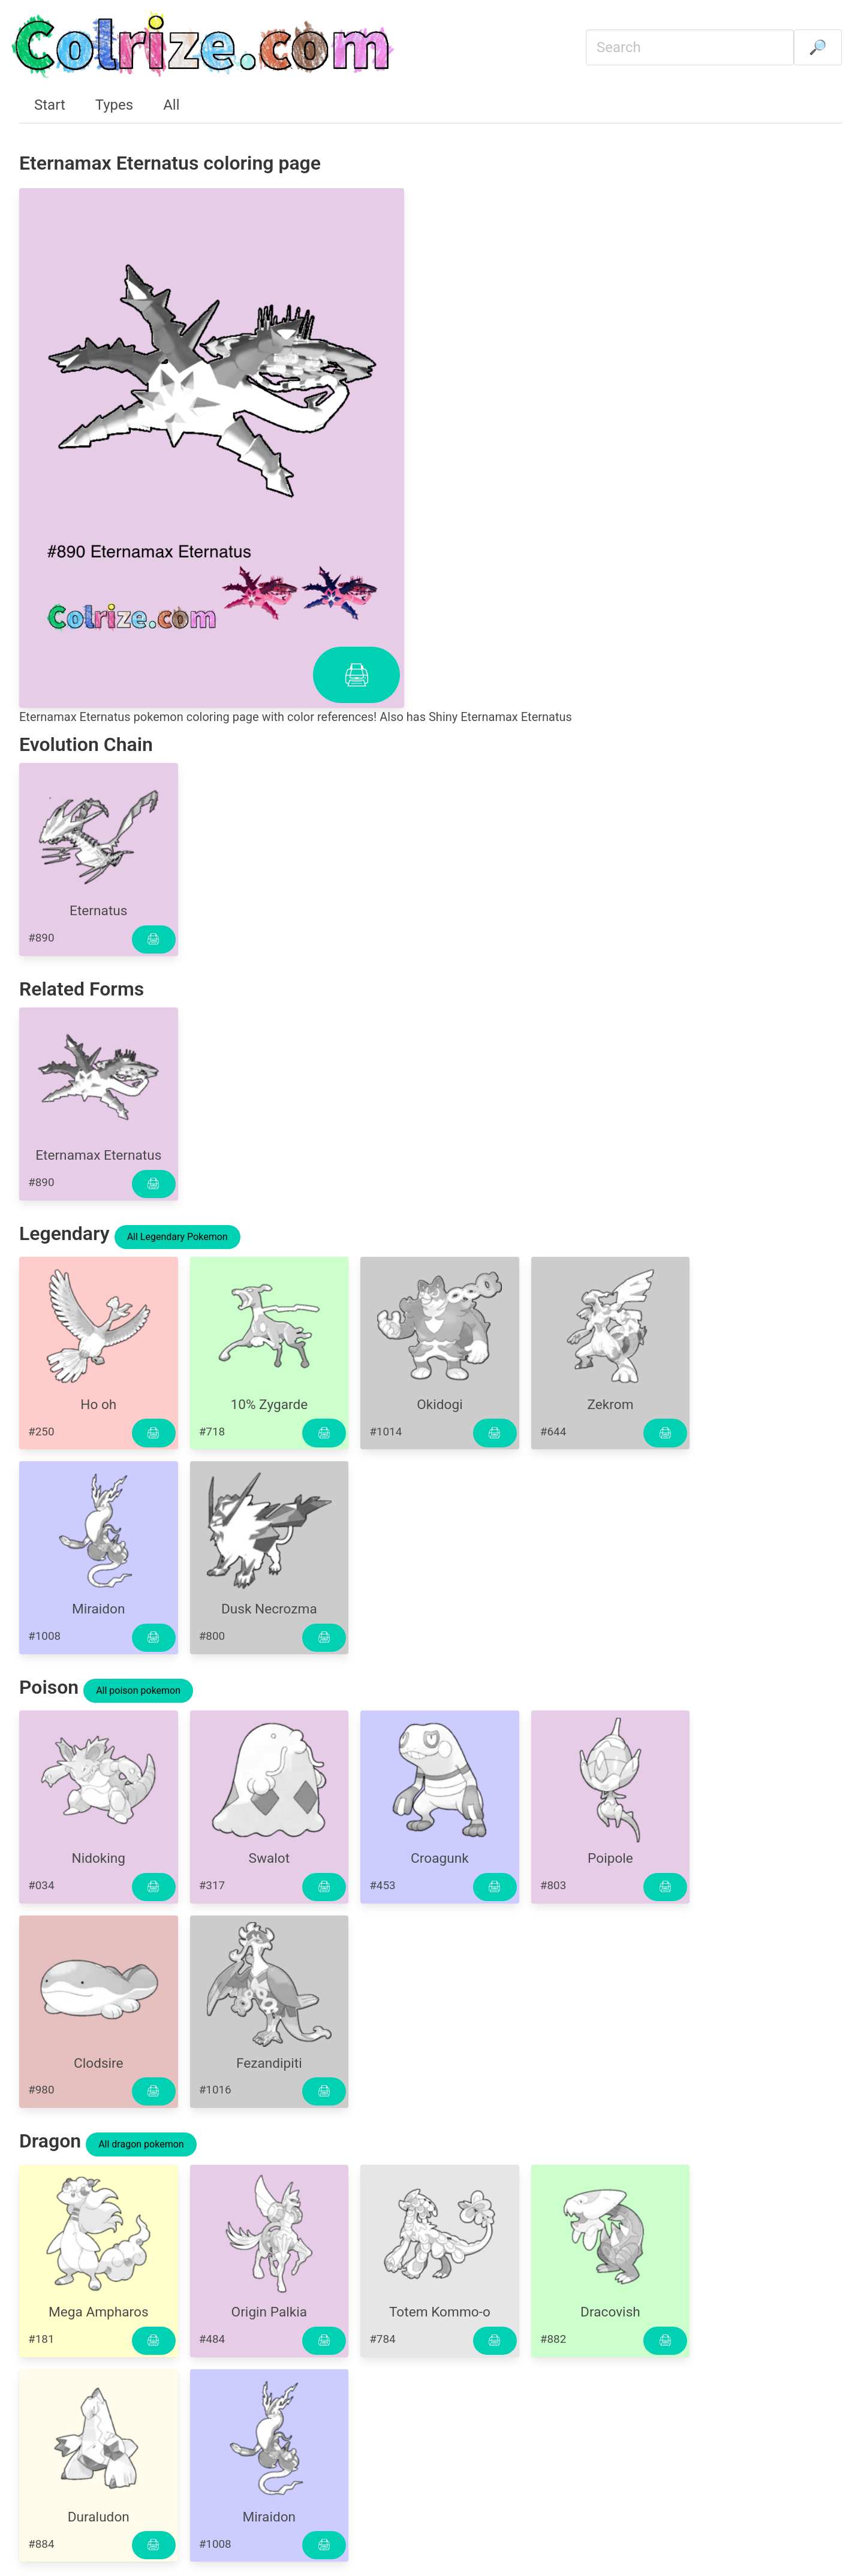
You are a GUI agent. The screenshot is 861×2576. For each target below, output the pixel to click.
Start (49, 104)
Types (114, 104)
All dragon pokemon (140, 2144)
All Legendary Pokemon (177, 1236)
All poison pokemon (138, 1690)
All (171, 104)
